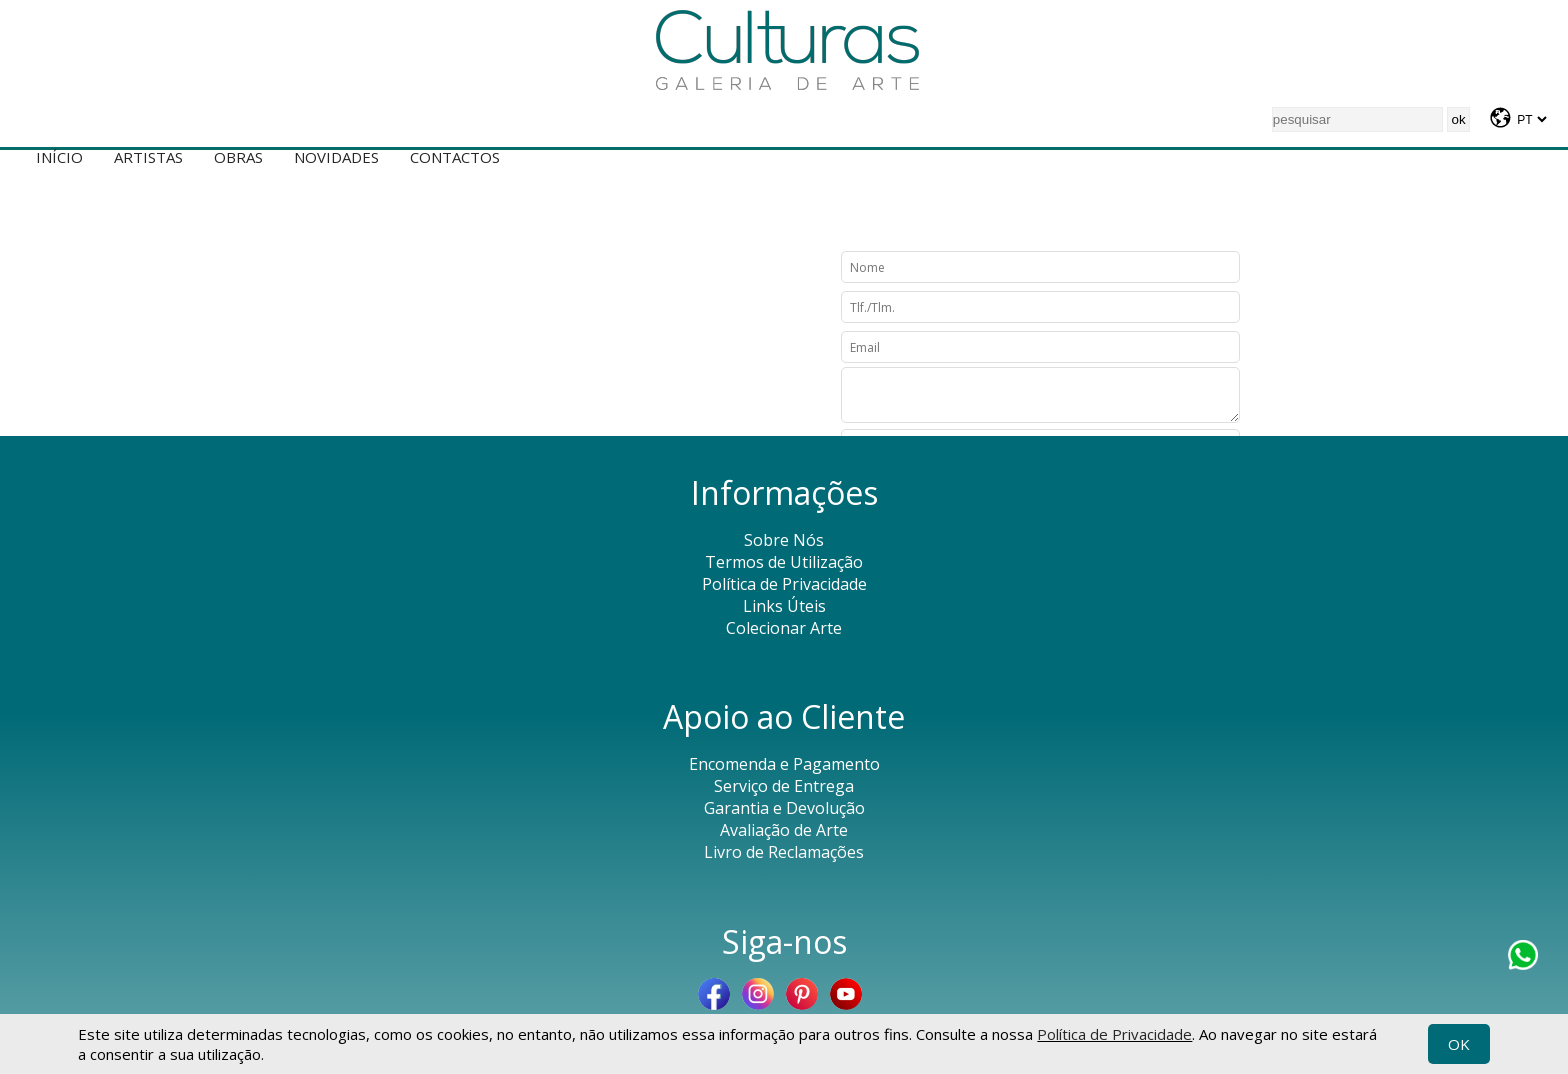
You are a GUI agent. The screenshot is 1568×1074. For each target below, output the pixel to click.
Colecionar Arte (784, 628)
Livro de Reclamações (784, 852)
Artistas (148, 157)
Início (59, 157)
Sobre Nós (784, 540)
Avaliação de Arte (784, 830)
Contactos (455, 157)
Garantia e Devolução (784, 808)
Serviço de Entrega (784, 786)
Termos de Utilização (784, 562)
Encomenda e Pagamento (784, 764)
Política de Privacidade (1114, 1034)
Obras (238, 157)
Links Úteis (784, 606)
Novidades (336, 157)
